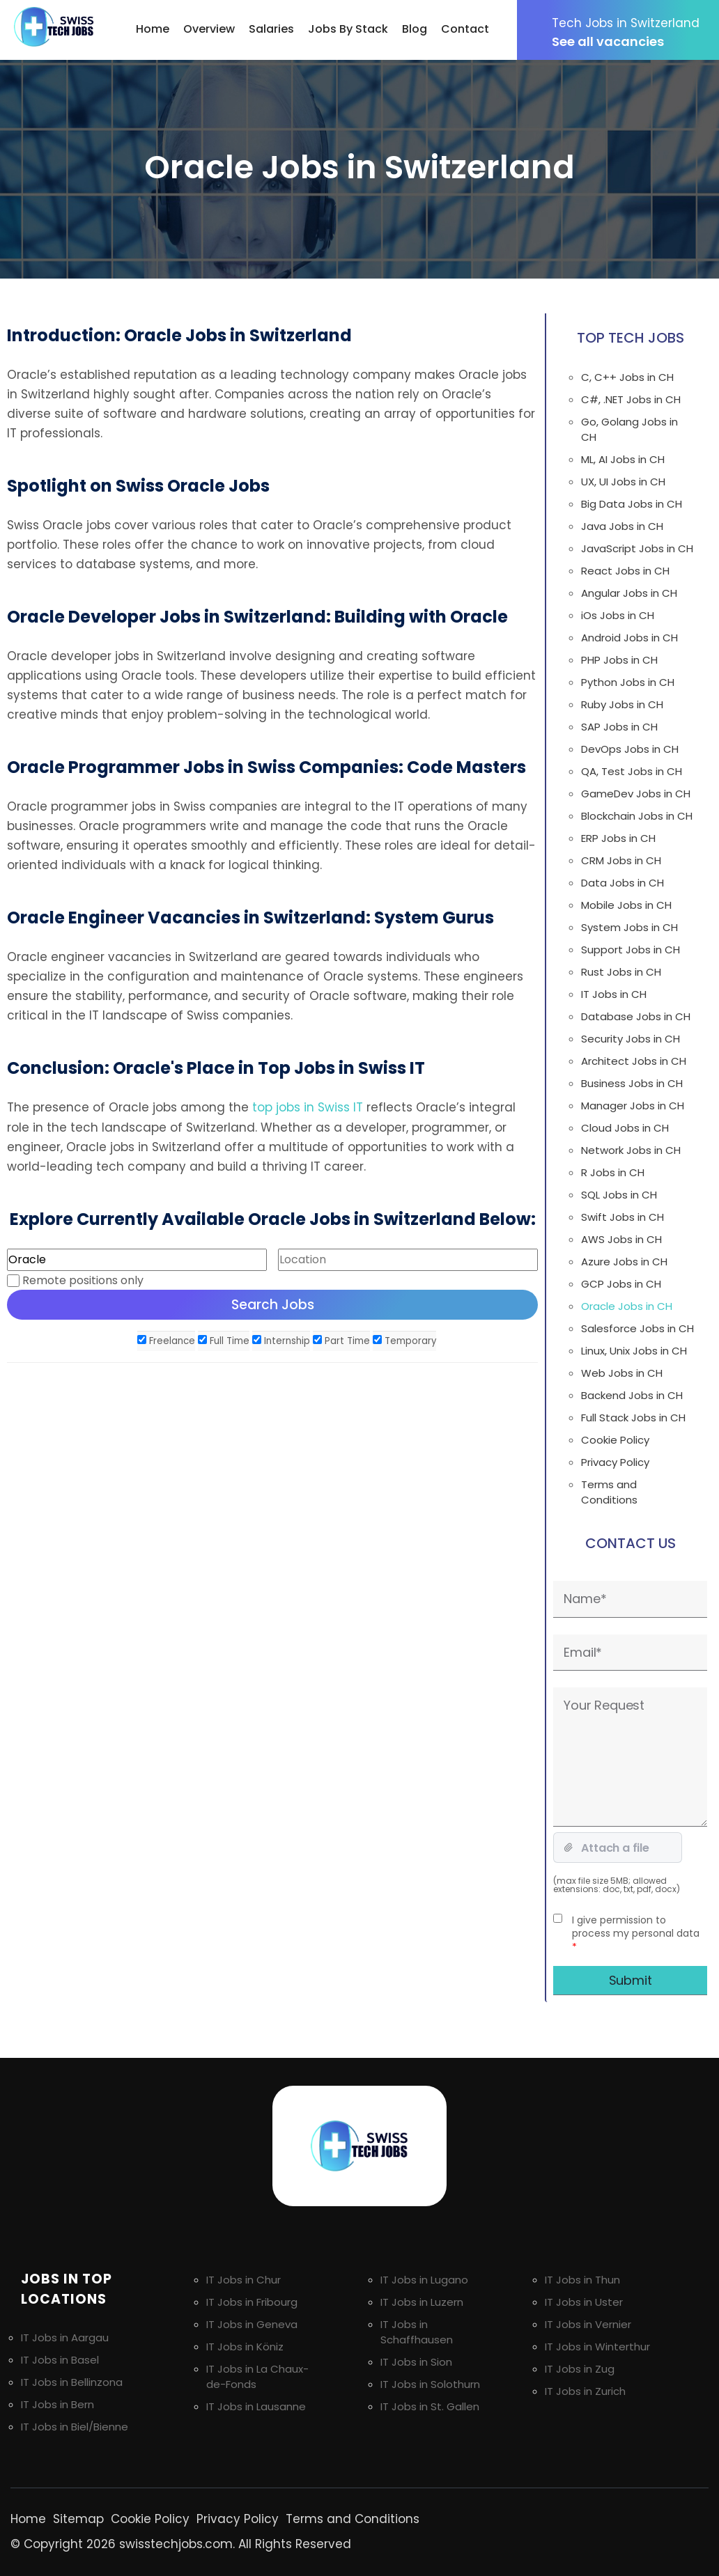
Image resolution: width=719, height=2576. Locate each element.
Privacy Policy (615, 1462)
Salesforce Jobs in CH (637, 1328)
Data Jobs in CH (622, 882)
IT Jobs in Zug (579, 2369)
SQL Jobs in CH (619, 1194)
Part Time (341, 1340)
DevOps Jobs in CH (630, 749)
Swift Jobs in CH (622, 1217)
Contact (465, 29)
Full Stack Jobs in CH (633, 1417)
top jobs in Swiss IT (307, 1107)
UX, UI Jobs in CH (623, 481)
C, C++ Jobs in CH (627, 377)
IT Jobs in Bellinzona (72, 2382)
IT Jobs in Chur (243, 2279)
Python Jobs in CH (627, 682)
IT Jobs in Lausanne (256, 2406)
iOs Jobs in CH (617, 615)
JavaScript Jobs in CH (637, 548)
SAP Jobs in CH (619, 726)
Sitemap (78, 2519)
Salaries (271, 29)
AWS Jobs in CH (621, 1239)
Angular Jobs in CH (629, 593)
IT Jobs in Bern (57, 2404)
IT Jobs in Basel (60, 2359)
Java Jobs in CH (622, 526)
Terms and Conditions (609, 1492)
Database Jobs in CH (635, 1016)
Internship (281, 1340)
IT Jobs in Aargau (65, 2337)
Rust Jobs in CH (621, 972)
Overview (209, 29)
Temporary (404, 1340)
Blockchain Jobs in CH (637, 816)
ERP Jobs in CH (618, 838)
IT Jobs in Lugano (424, 2279)
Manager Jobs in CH (632, 1105)
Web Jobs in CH (622, 1373)
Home (152, 29)
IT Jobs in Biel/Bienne (74, 2426)
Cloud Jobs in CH (625, 1128)
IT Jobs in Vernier (588, 2324)
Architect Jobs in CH (633, 1061)
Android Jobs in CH (629, 637)
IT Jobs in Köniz (245, 2346)
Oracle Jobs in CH (626, 1306)
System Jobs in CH (629, 927)
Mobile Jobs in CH (626, 905)
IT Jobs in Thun (582, 2279)
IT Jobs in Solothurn (430, 2384)
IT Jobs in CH (614, 994)
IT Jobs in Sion (416, 2362)
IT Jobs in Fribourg (251, 2302)
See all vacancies (635, 32)
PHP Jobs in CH (619, 660)
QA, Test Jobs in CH (631, 771)
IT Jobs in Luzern (421, 2302)
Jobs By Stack (348, 29)
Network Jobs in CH (631, 1150)
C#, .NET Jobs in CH (631, 399)
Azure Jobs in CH (624, 1261)
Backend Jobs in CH (632, 1395)
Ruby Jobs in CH (622, 704)
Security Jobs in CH (630, 1038)
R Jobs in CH (612, 1172)
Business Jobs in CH (632, 1083)
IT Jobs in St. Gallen (429, 2406)
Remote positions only (83, 1280)
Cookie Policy (615, 1440)
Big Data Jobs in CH (631, 504)
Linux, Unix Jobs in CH (634, 1350)
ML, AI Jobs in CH (623, 459)
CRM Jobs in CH (621, 860)
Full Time (223, 1340)
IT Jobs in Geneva (251, 2324)
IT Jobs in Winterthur (597, 2346)
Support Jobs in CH (630, 949)
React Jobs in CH (625, 570)
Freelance (166, 1340)
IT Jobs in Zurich (585, 2391)
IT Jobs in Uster (584, 2302)
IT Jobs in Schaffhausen (416, 2332)
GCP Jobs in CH (621, 1284)
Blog (414, 29)
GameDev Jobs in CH (635, 793)
